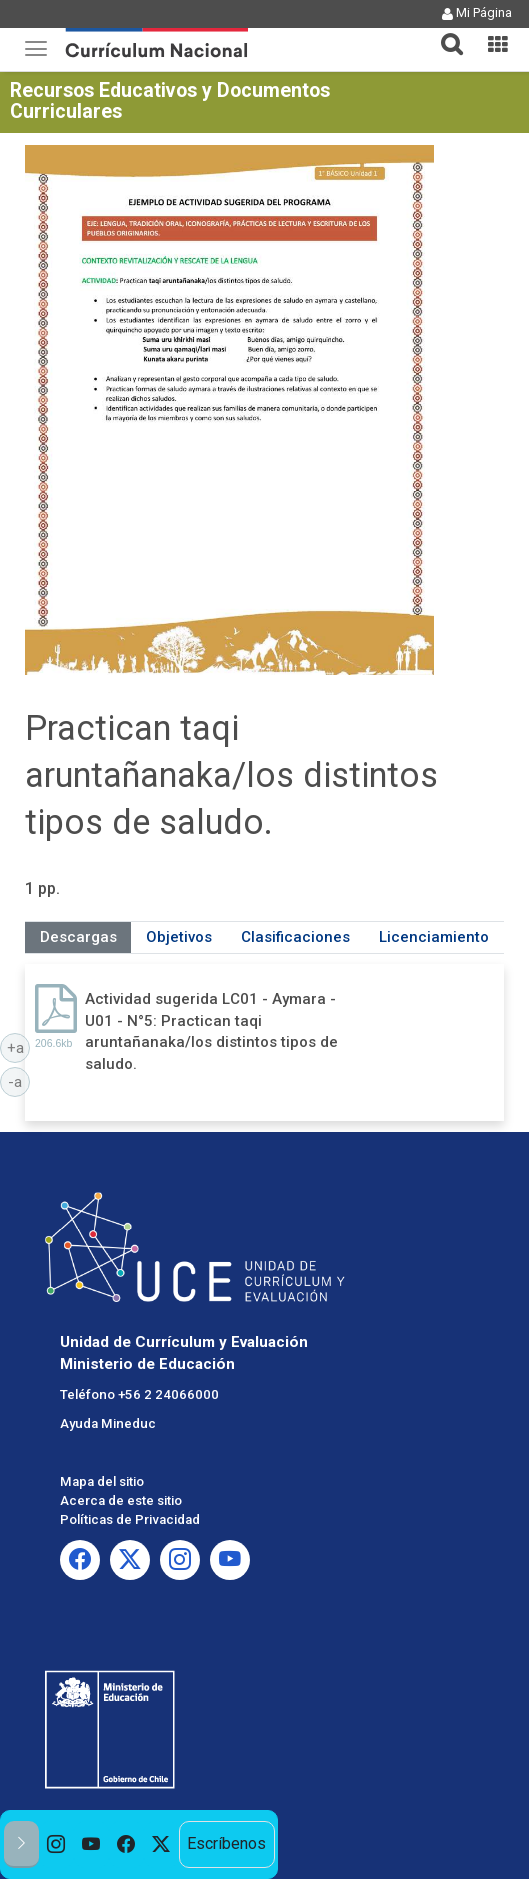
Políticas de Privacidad (130, 1519)
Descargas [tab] (78, 937)
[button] (444, 32)
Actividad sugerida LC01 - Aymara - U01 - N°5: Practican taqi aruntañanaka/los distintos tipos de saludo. (211, 1031)
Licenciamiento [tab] (434, 937)
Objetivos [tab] (179, 937)
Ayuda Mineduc (108, 1423)
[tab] (444, 32)
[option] (56, 1844)
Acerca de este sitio (121, 1500)
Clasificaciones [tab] (295, 937)
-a (19, 1081)
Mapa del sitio (102, 1481)
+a (19, 1047)
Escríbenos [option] (226, 1843)
